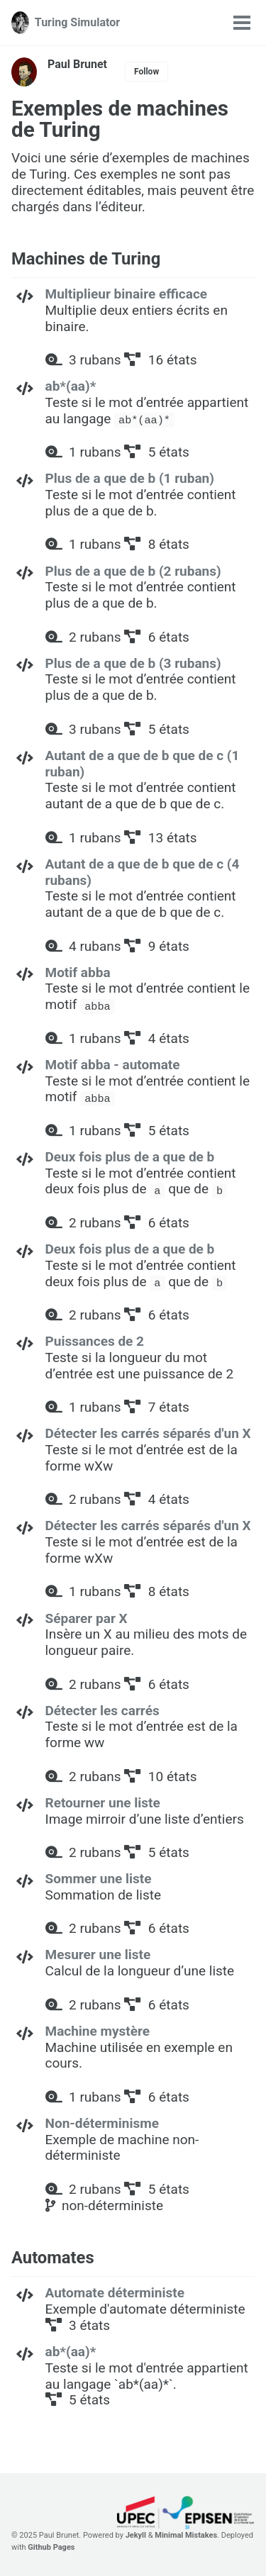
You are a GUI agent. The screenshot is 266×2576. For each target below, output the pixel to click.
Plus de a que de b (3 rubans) (133, 663)
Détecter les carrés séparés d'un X (148, 1433)
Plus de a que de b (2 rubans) (133, 571)
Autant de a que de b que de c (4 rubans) (142, 872)
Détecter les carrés (102, 1710)
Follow (146, 72)
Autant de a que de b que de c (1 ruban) (142, 763)
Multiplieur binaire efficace (126, 294)
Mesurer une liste (98, 1954)
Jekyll (136, 2535)
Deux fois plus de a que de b (130, 1157)
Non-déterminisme (102, 2123)
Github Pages (51, 2547)
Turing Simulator (77, 22)
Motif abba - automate (112, 1064)
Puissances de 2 (94, 1341)
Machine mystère (97, 2031)
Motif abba (78, 972)
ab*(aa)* (70, 386)
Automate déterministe (114, 2293)
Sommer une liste (98, 1878)
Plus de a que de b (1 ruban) (129, 478)
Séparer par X (86, 1618)
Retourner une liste (102, 1803)
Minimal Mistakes (186, 2535)
